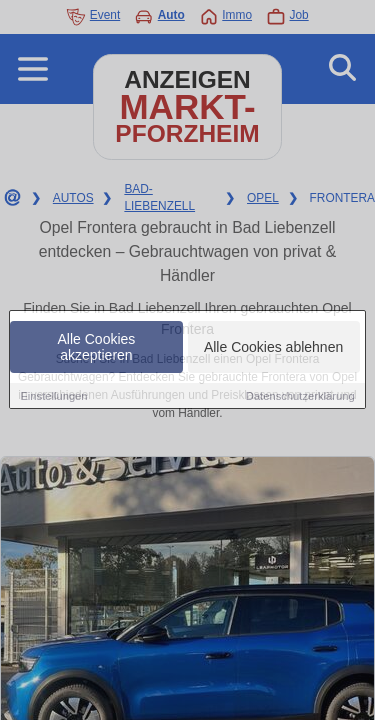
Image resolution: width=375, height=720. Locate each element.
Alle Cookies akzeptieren (97, 347)
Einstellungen (53, 396)
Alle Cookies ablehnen (273, 347)
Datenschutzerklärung (300, 396)
